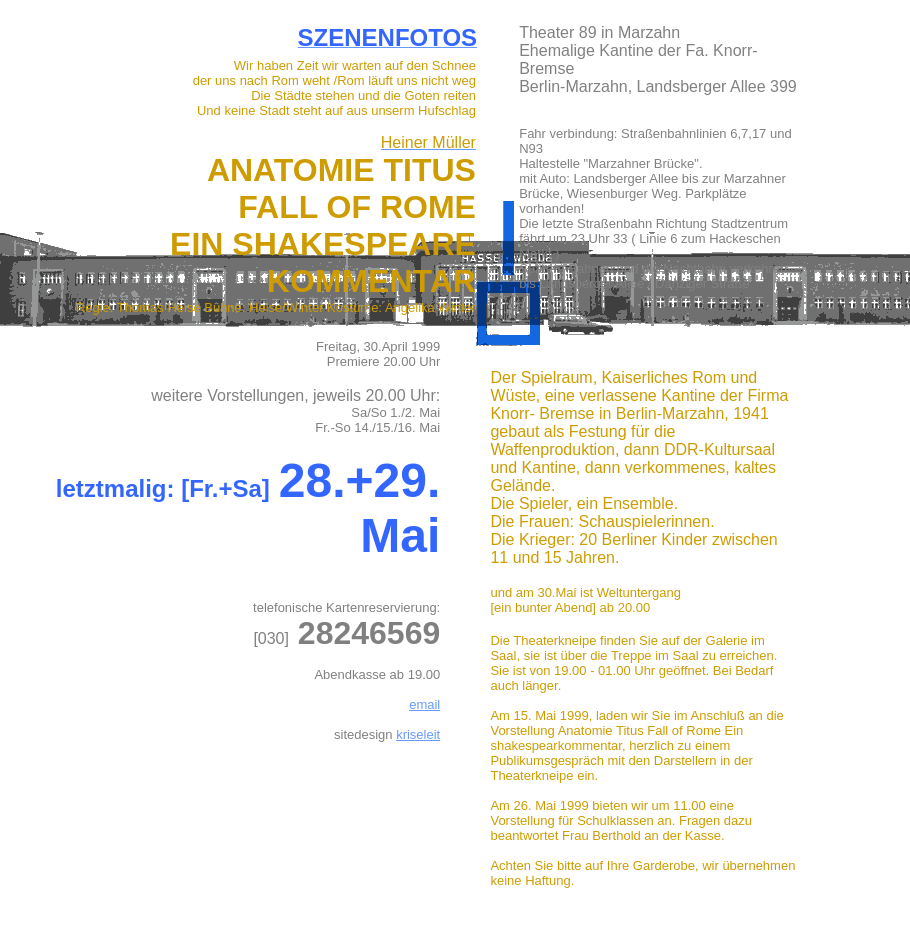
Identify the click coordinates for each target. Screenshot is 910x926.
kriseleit (418, 734)
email (424, 704)
